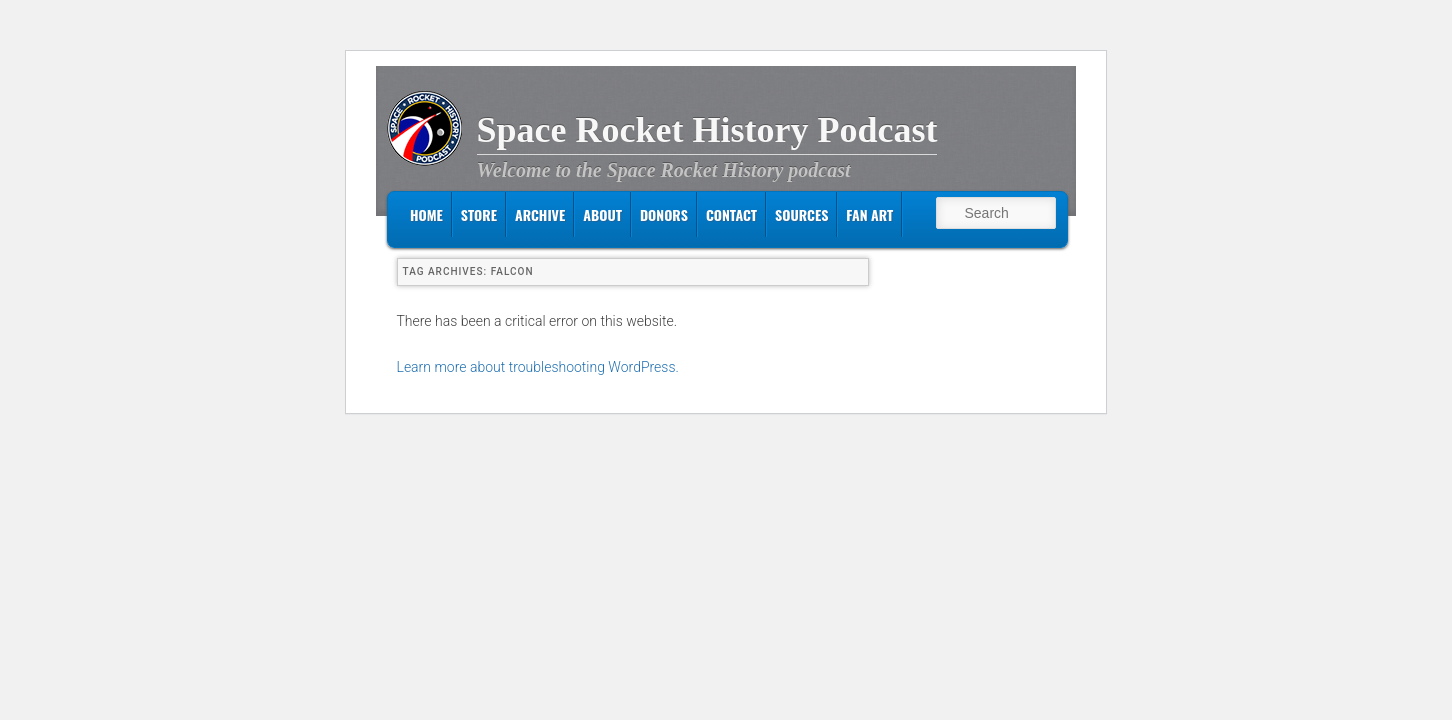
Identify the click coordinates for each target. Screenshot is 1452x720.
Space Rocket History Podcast (707, 130)
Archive (540, 214)
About (602, 214)
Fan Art (869, 214)
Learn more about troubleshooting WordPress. (538, 367)
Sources (801, 214)
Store (479, 214)
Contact (731, 214)
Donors (664, 214)
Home (426, 214)
